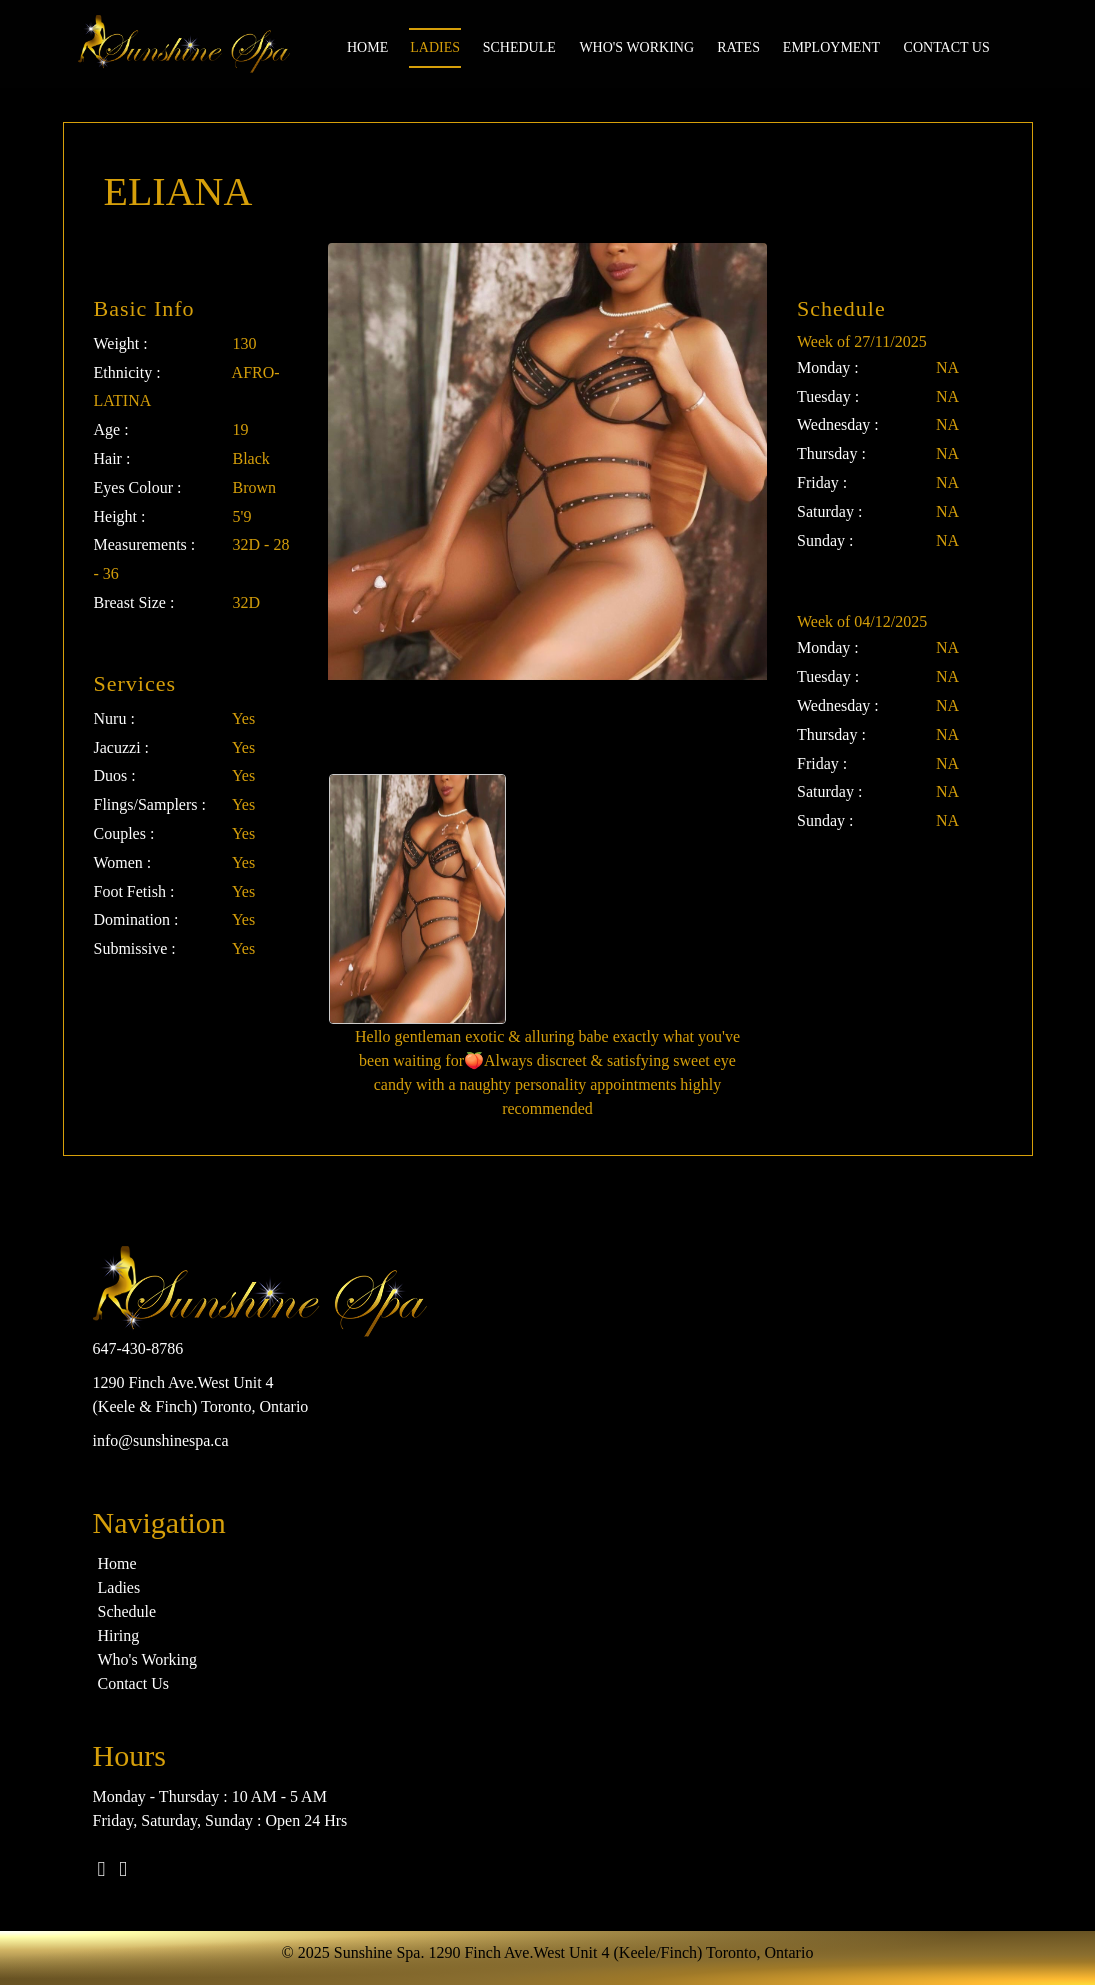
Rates (738, 47)
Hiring (119, 1635)
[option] (417, 899)
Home (367, 47)
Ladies (435, 47)
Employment (831, 47)
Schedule (519, 47)
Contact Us (134, 1683)
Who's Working (636, 47)
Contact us (947, 47)
